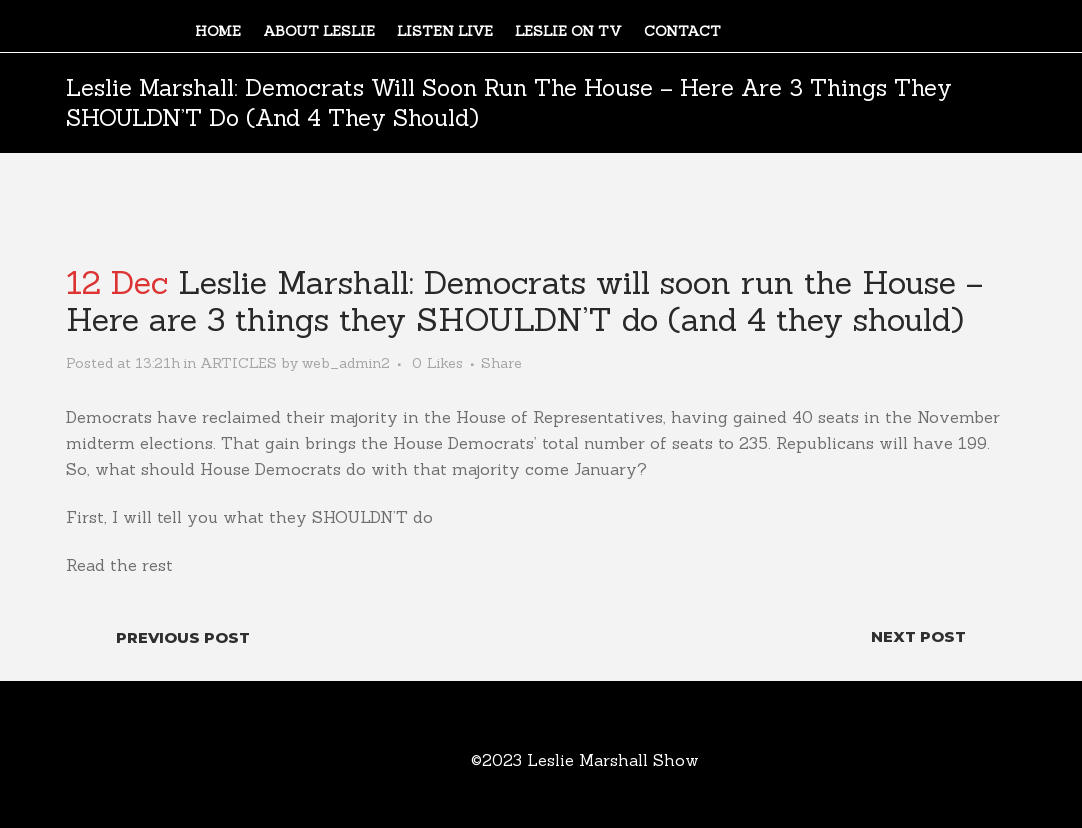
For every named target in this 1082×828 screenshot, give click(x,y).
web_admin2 (346, 363)
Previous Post (183, 637)
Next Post (918, 636)
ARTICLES (238, 363)
